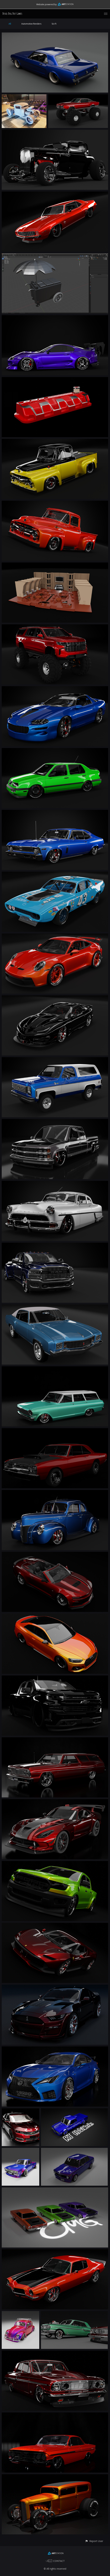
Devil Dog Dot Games (12, 13)
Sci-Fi (54, 23)
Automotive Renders (31, 23)
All (10, 23)
